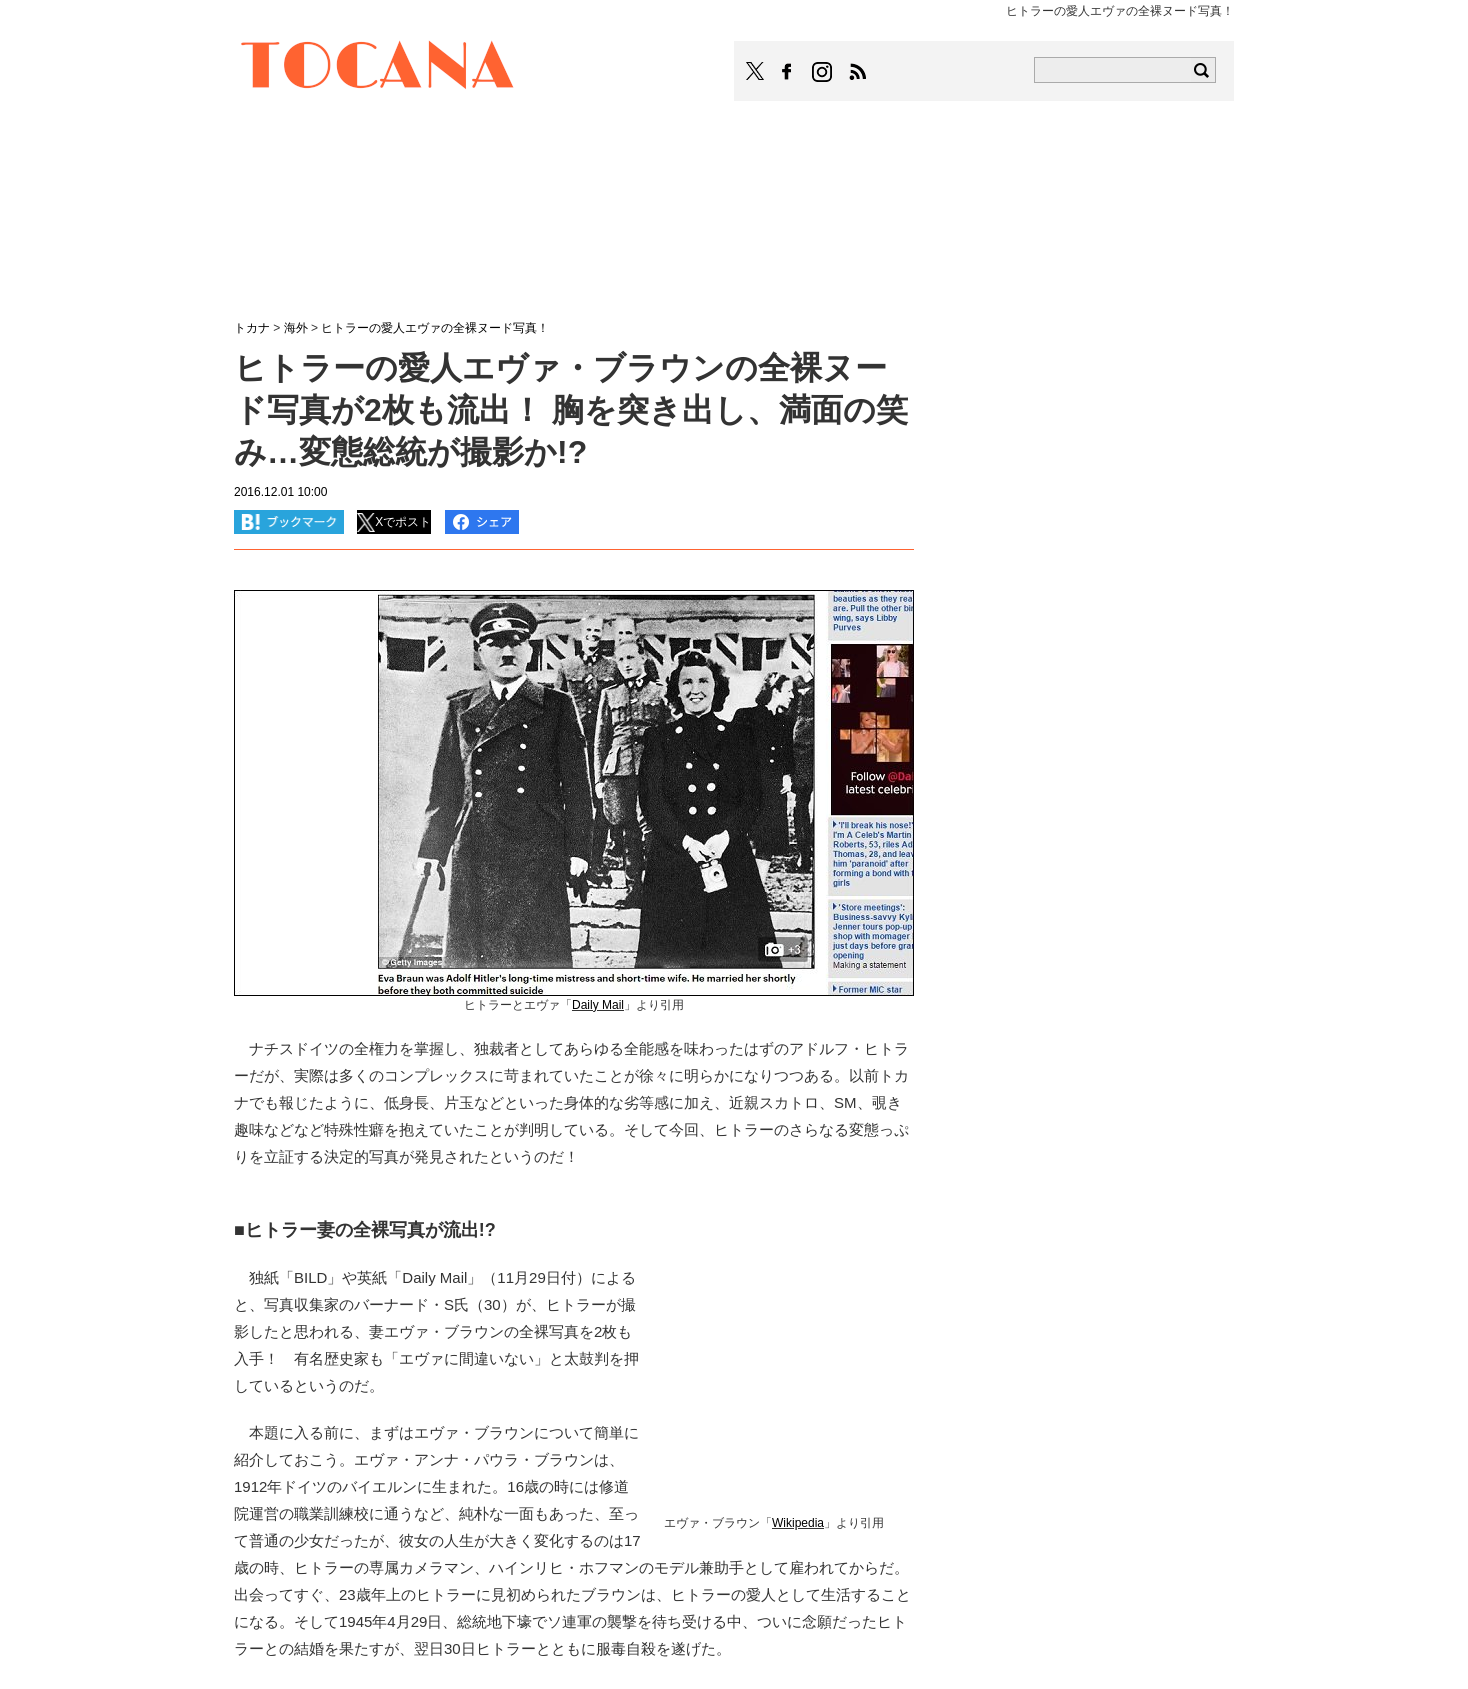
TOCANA (378, 68)
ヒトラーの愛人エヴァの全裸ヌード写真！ (435, 328)
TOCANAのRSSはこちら (858, 72)
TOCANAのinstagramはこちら (823, 72)
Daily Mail (598, 1005)
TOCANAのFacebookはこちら (787, 72)
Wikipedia (798, 1523)
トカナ (252, 328)
